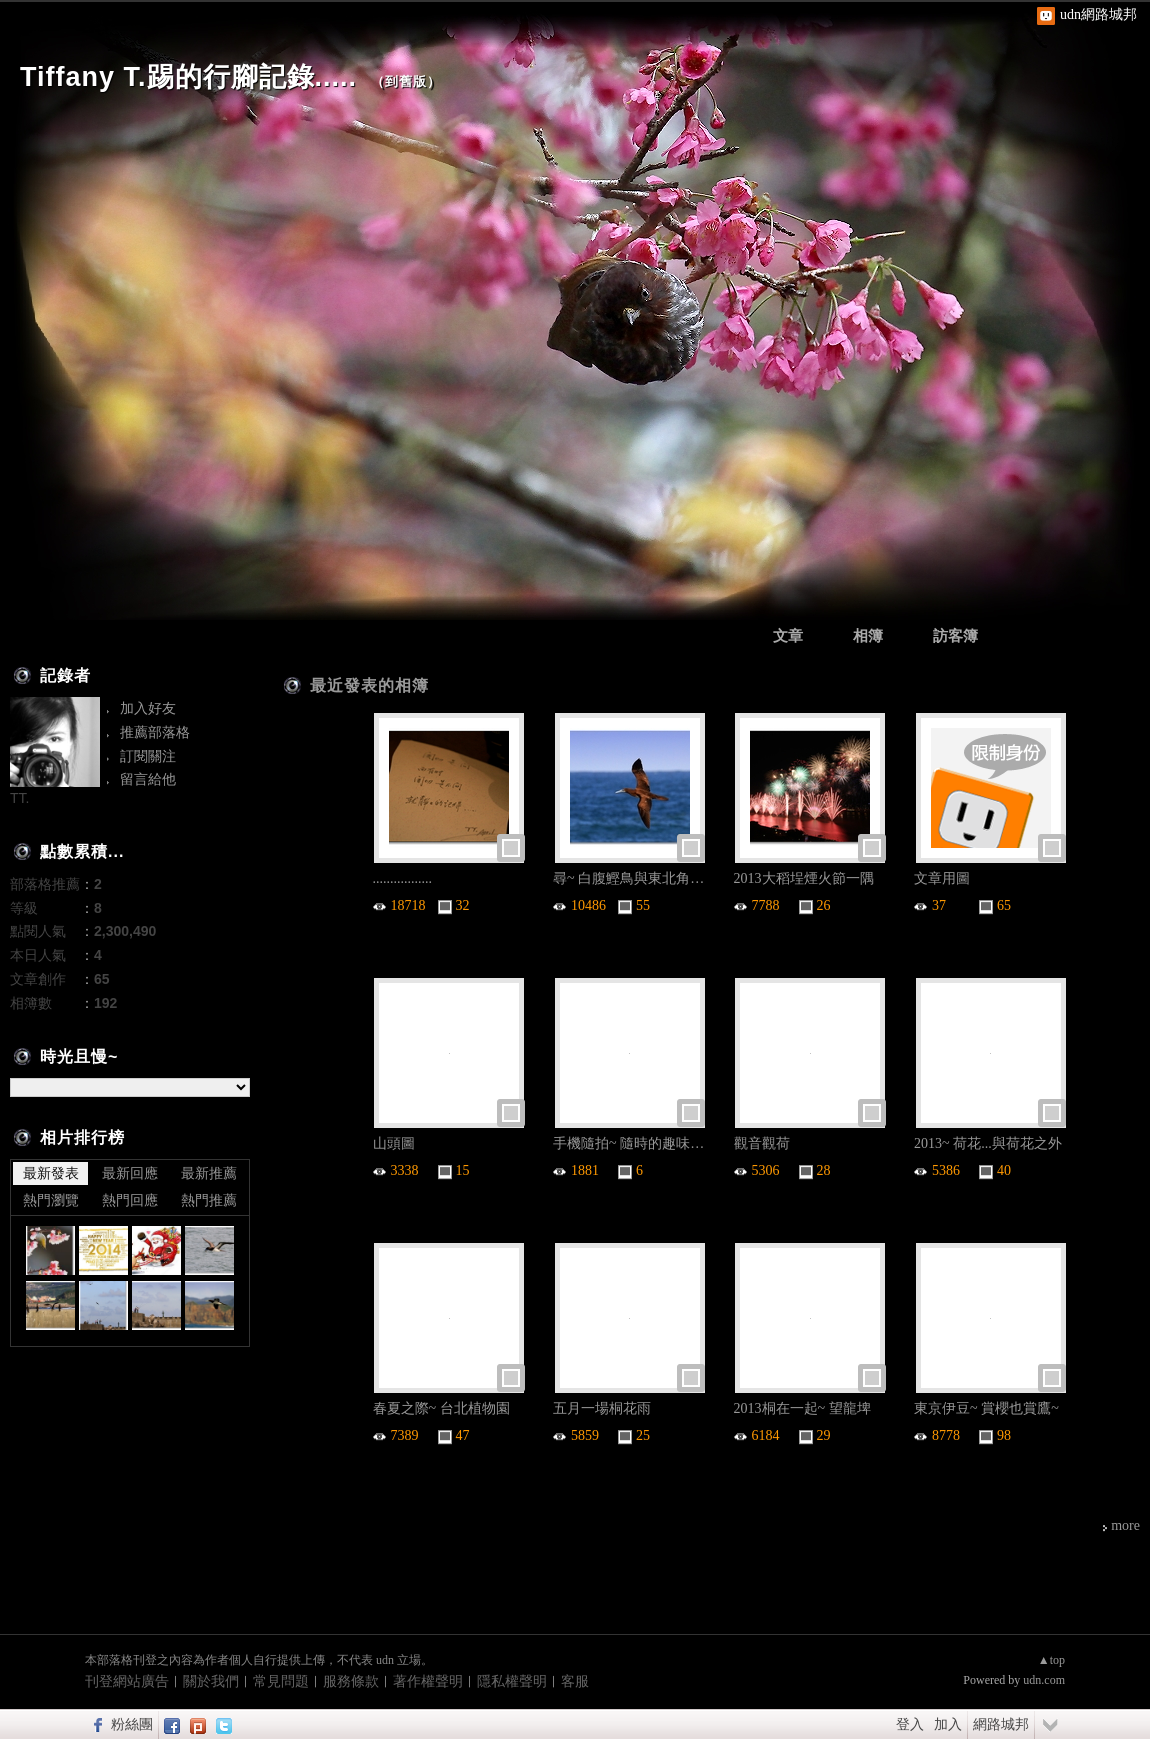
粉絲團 (132, 1724)
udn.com (1044, 1680)
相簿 (868, 636)
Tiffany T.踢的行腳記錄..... (188, 77)
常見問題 (281, 1681)
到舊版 (406, 81)
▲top (1051, 1660)
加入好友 (148, 708)
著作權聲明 (428, 1681)
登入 (910, 1724)
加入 (948, 1724)
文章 (788, 636)
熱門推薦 (209, 1200)
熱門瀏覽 (51, 1200)
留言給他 (148, 779)
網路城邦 (1001, 1724)
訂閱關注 (148, 756)
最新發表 (51, 1173)
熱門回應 (130, 1200)
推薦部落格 (155, 732)
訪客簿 (955, 636)
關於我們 (211, 1681)
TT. (19, 798)
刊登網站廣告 (127, 1681)
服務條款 (351, 1681)
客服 (575, 1681)
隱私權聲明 (512, 1681)
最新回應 (130, 1173)
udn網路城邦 (1098, 14)
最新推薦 (209, 1173)
